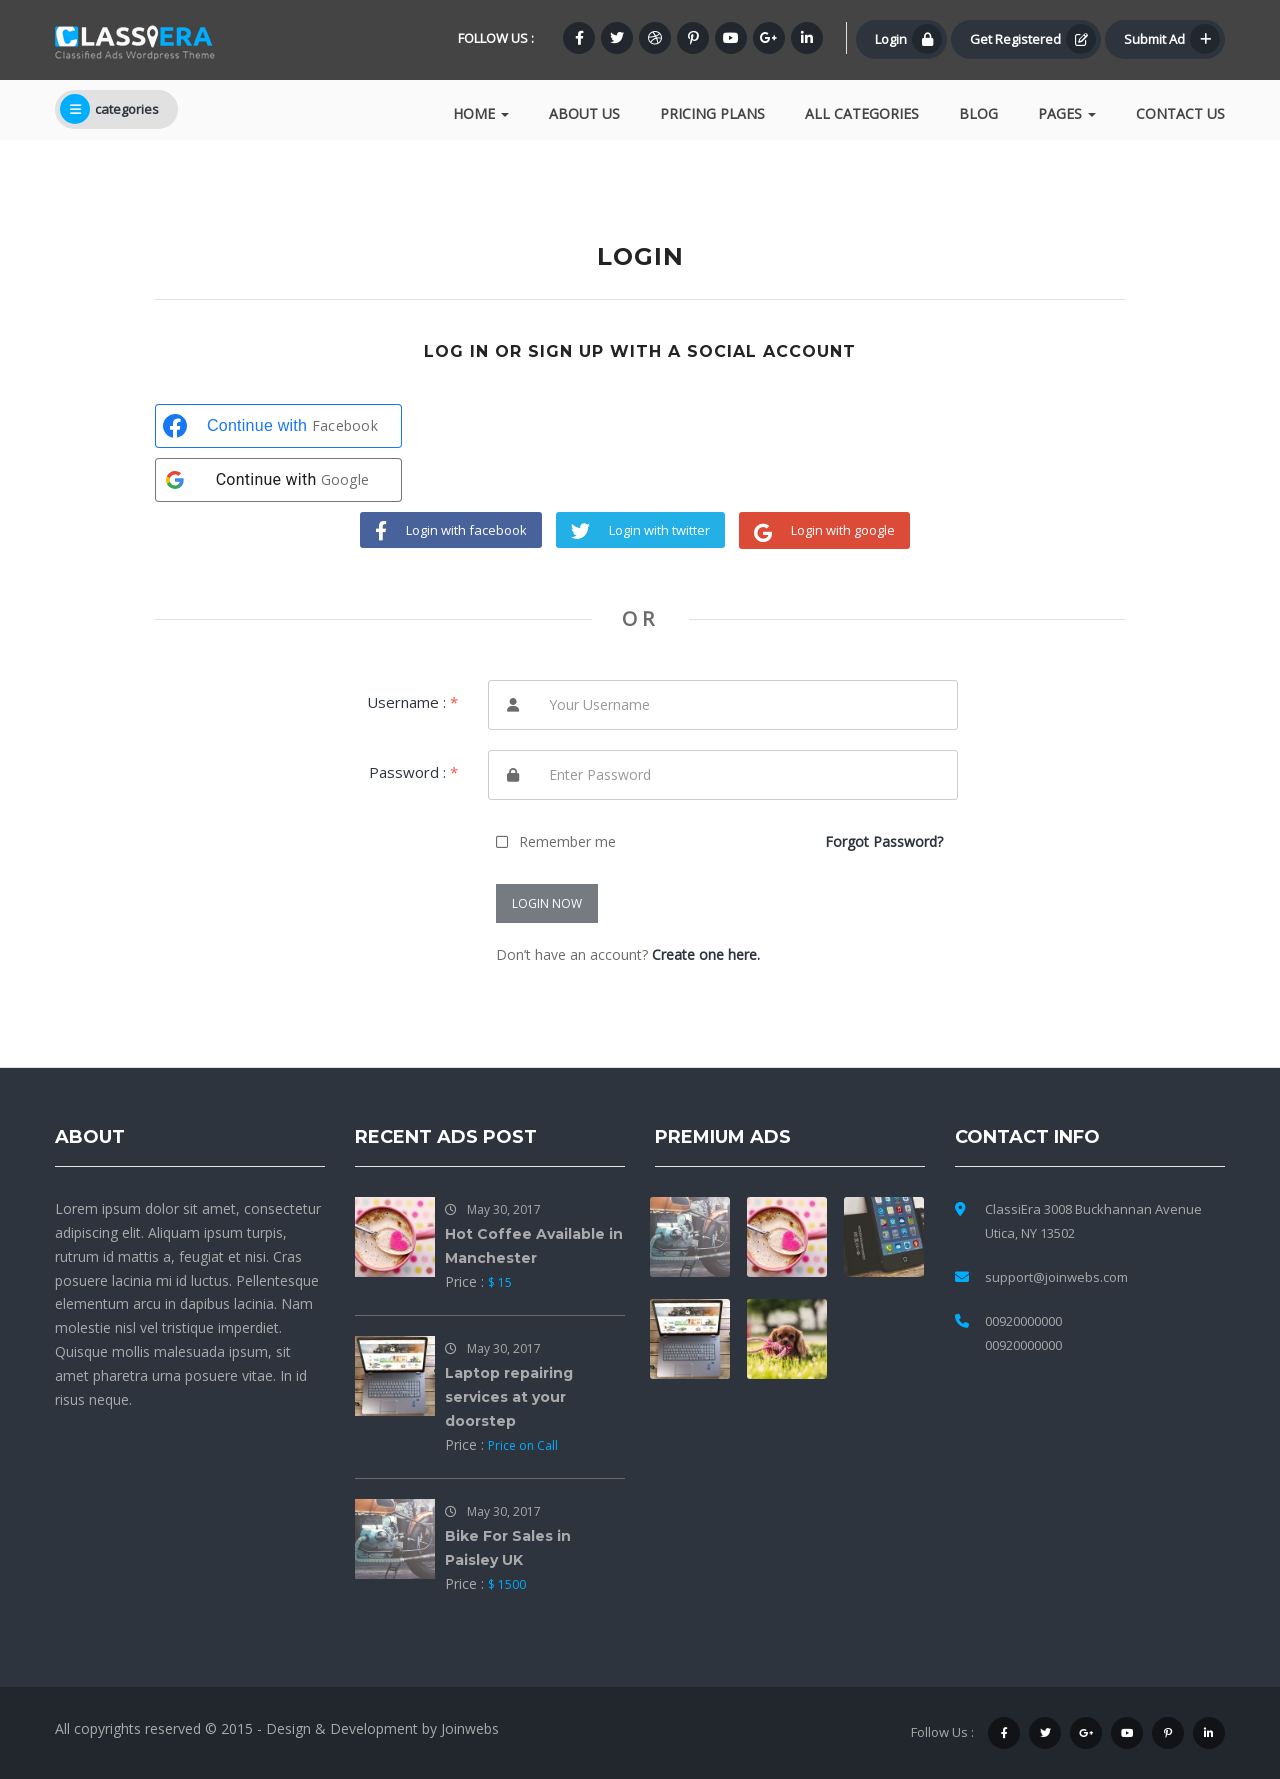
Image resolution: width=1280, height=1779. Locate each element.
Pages (1067, 113)
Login (908, 39)
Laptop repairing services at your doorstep (509, 1397)
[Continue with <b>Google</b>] (278, 480)
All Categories (862, 113)
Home (481, 113)
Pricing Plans (712, 113)
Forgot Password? (884, 841)
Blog (978, 113)
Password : (413, 772)
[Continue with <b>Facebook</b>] (278, 426)
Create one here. (706, 954)
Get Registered (1033, 39)
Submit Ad (1172, 39)
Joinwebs (470, 1728)
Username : (412, 702)
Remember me (567, 841)
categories (109, 109)
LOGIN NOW (547, 903)
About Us (584, 113)
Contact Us (1180, 113)
